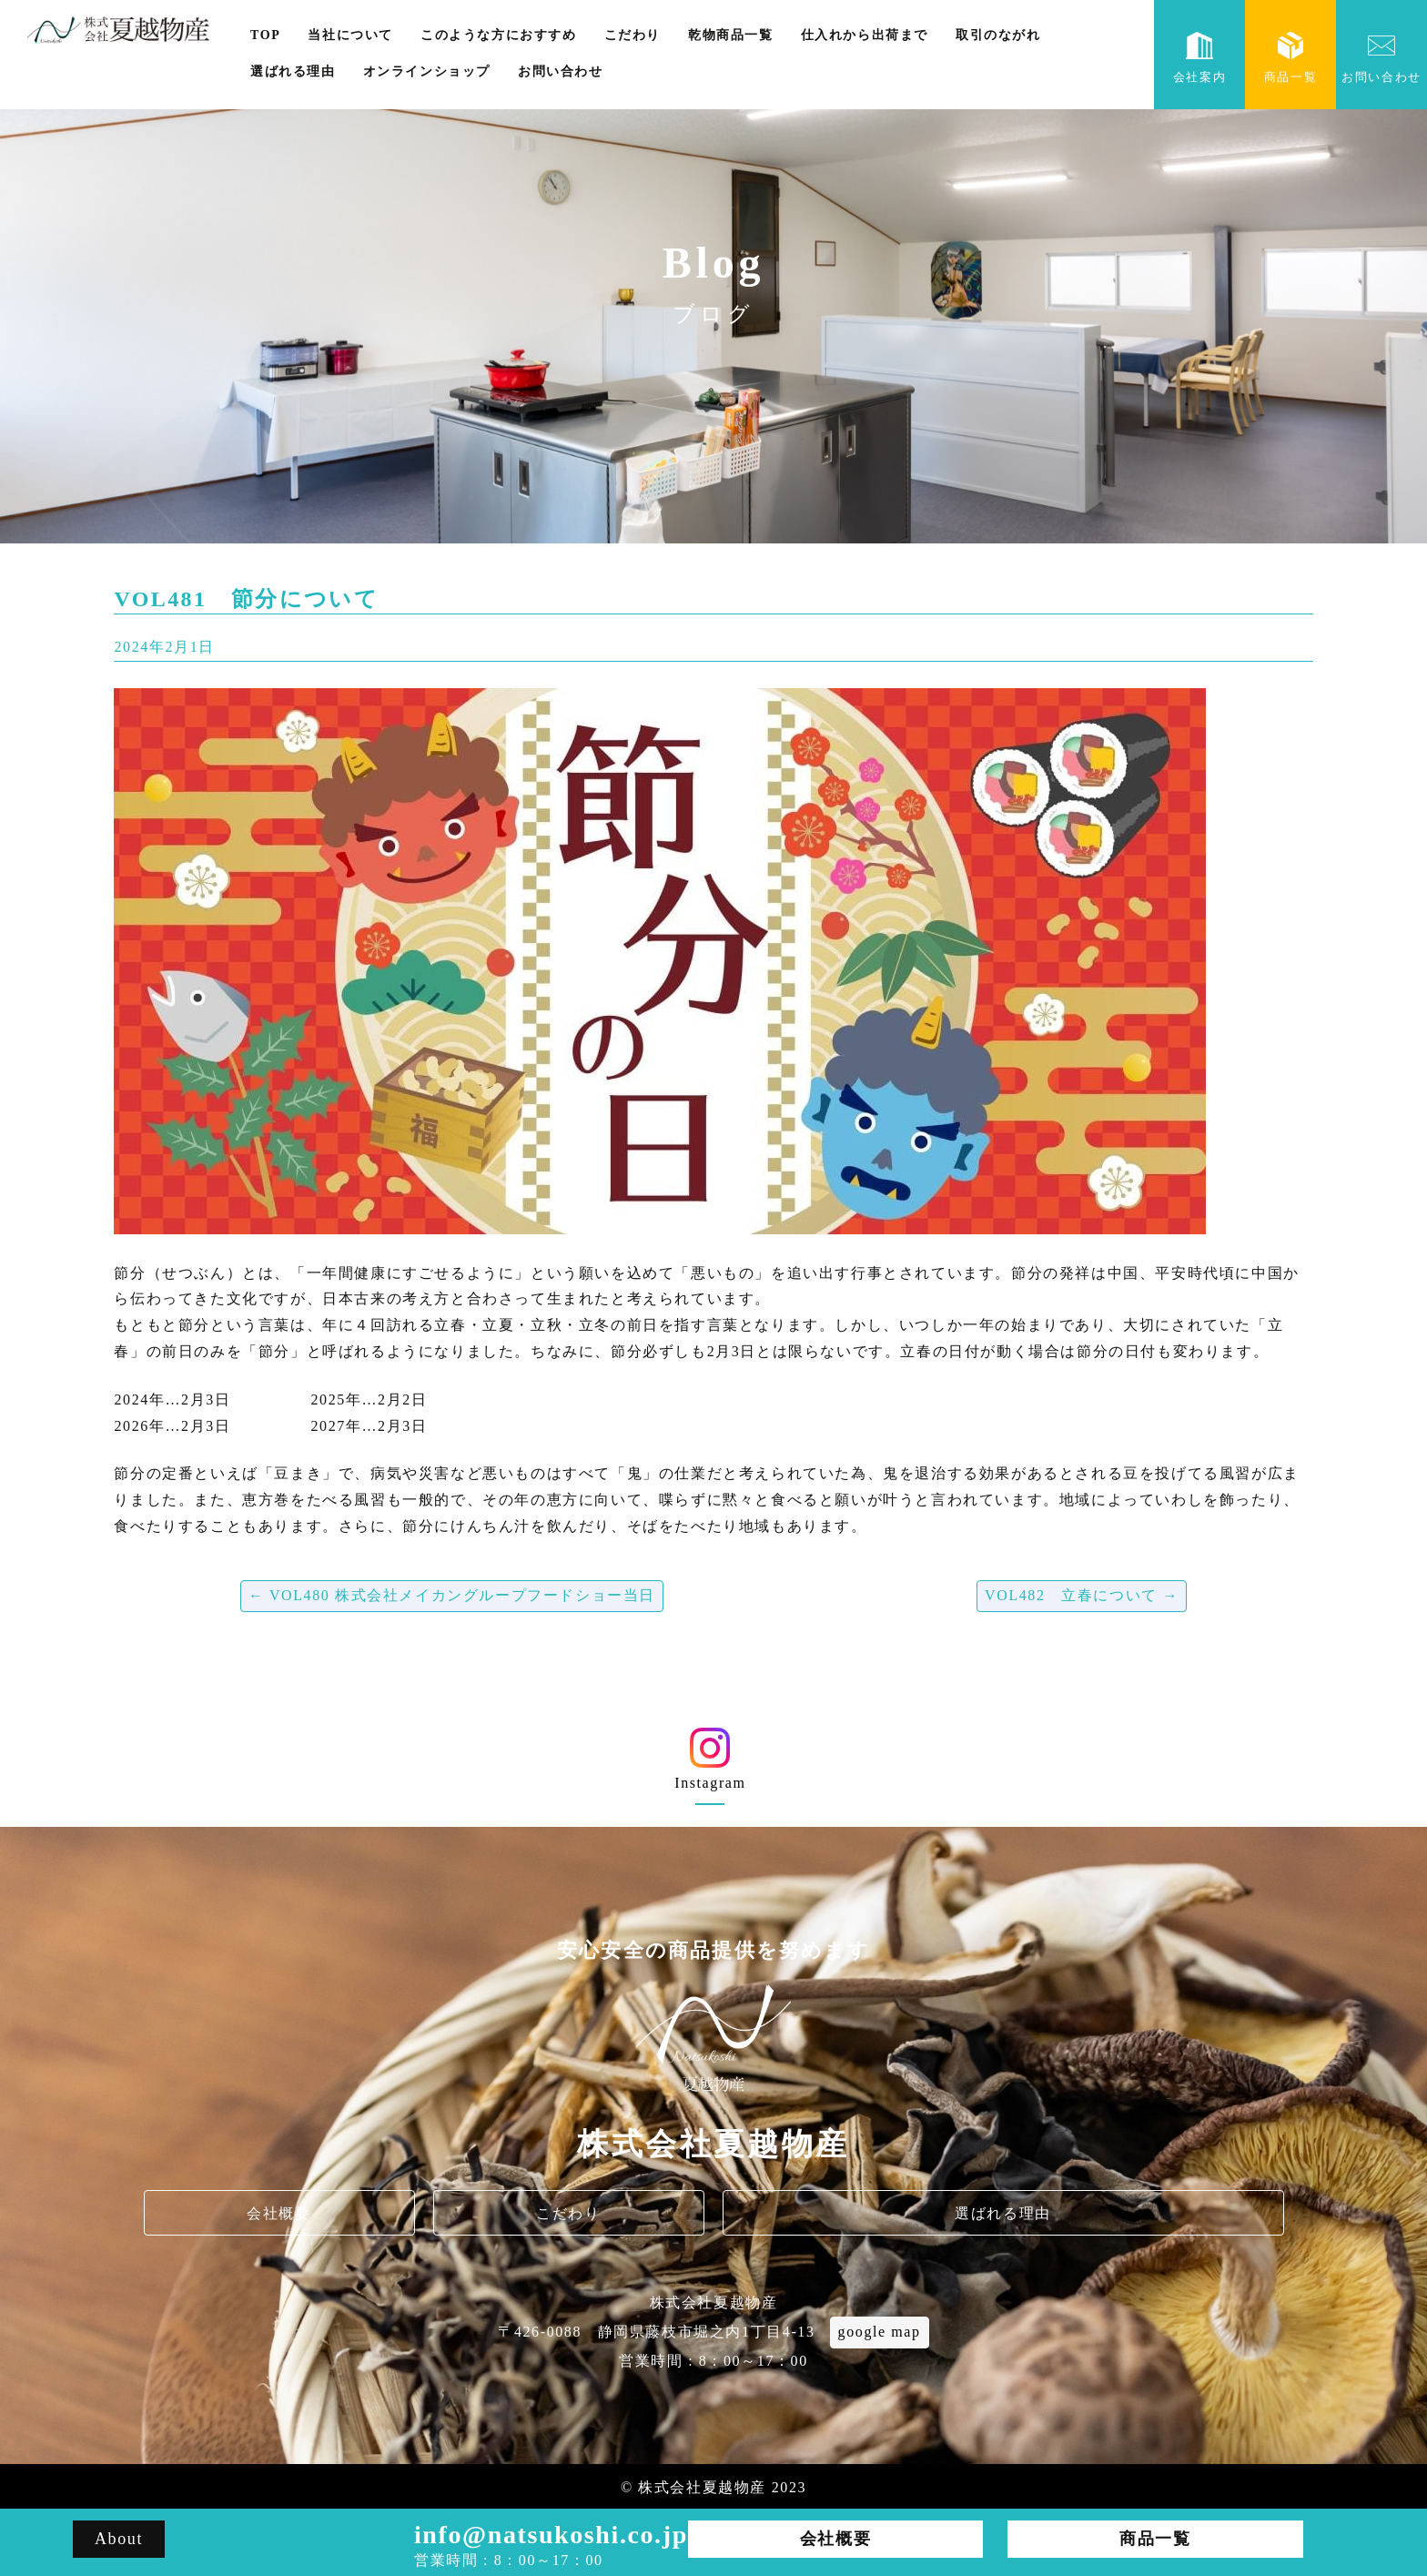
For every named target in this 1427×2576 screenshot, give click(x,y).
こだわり (632, 35)
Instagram (710, 1765)
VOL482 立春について (1082, 1595)
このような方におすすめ (498, 35)
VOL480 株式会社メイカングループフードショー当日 (451, 1595)
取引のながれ (998, 35)
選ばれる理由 (293, 71)
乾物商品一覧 (731, 35)
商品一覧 (1290, 58)
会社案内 (1199, 58)
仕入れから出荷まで (864, 35)
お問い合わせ (560, 71)
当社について (350, 35)
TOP (265, 35)
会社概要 (278, 2213)
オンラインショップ (427, 71)
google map (879, 2331)
